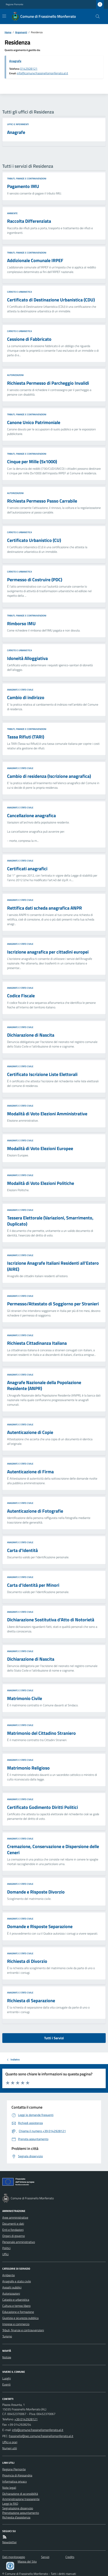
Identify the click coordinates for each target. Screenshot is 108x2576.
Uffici (5, 2254)
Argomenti (21, 32)
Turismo (7, 2336)
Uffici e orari (9, 2442)
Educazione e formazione (18, 2312)
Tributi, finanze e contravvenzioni (26, 178)
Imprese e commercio (15, 2324)
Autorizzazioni (15, 375)
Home (8, 32)
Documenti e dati (13, 2223)
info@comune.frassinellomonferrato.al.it (42, 73)
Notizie (6, 2357)
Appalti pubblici (11, 2287)
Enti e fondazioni (13, 2229)
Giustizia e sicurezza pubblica (20, 2318)
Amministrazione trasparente (21, 2499)
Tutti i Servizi (54, 2038)
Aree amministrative (15, 2217)
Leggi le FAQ (10, 2503)
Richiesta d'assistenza (16, 2517)
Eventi (6, 2384)
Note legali (9, 2487)
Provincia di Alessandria (17, 2475)
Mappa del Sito (27, 2561)
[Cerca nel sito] (96, 16)
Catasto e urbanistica (19, 292)
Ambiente (12, 213)
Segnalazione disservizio (17, 2508)
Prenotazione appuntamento (20, 2512)
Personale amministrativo (18, 2242)
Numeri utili (9, 2448)
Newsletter (9, 2542)
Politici (6, 2248)
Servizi (45, 2557)
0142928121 (28, 68)
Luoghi (6, 2378)
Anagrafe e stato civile (20, 689)
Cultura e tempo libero (16, 2305)
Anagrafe (15, 61)
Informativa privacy (14, 2481)
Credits (69, 2557)
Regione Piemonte (14, 4)
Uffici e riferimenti (18, 124)
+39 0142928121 (26, 2419)
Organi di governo (13, 2236)
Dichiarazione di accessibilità (20, 2493)
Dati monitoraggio (13, 2557)
